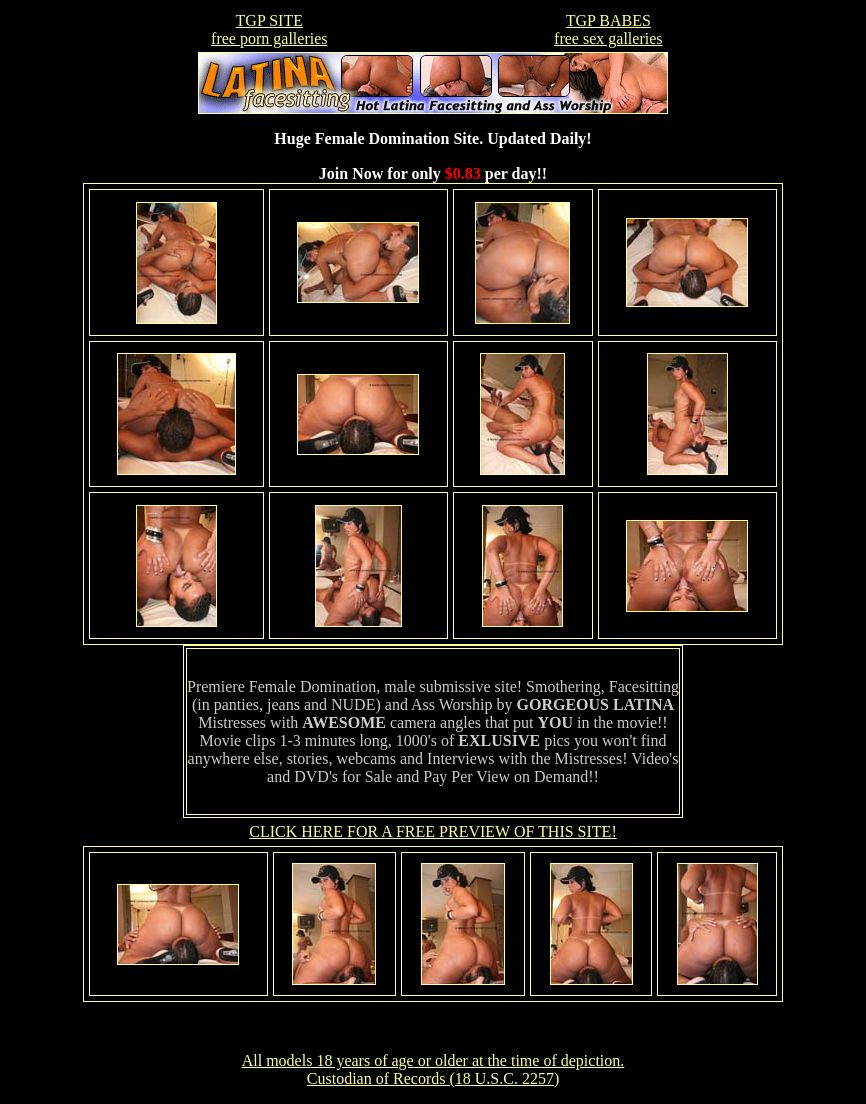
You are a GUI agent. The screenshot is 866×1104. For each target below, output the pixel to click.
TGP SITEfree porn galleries (269, 29)
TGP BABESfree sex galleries (608, 29)
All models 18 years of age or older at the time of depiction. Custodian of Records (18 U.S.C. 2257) (433, 1069)
